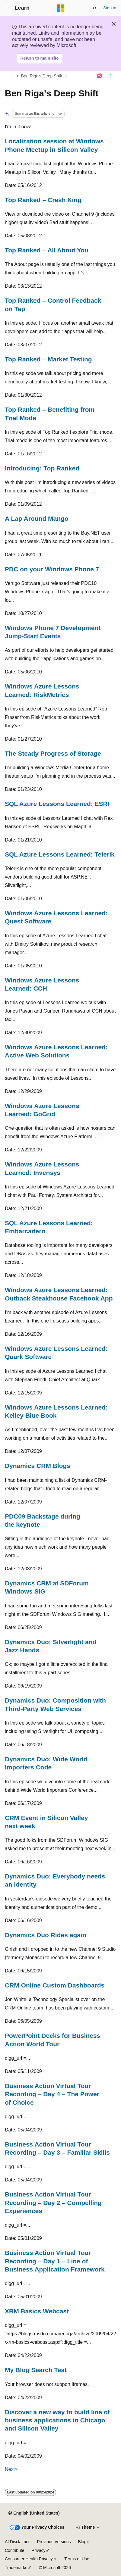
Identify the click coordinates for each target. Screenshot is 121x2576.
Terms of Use (76, 2558)
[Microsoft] (61, 8)
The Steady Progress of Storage (53, 753)
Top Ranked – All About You (46, 250)
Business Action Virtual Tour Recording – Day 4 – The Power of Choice (52, 2094)
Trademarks (16, 2567)
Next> (11, 2469)
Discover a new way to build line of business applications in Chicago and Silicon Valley (57, 2420)
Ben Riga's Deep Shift (41, 75)
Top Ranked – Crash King (43, 199)
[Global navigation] (6, 8)
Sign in (109, 7)
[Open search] (95, 8)
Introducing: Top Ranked (42, 468)
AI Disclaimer (17, 2541)
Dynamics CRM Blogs (37, 1465)
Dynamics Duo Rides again (45, 1934)
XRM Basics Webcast (37, 2311)
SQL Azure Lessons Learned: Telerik (60, 854)
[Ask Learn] (100, 76)
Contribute (14, 2550)
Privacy (39, 2550)
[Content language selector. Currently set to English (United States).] (34, 2513)
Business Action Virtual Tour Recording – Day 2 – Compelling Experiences (53, 2202)
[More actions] (111, 76)
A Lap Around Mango (36, 518)
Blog (82, 2541)
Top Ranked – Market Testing (48, 359)
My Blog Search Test (36, 2369)
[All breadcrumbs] (10, 76)
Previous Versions (54, 2541)
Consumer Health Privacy (29, 2558)
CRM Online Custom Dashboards (54, 1985)
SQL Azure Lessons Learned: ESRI (57, 803)
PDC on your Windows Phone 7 (52, 569)
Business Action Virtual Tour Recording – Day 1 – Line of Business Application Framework (55, 2261)
